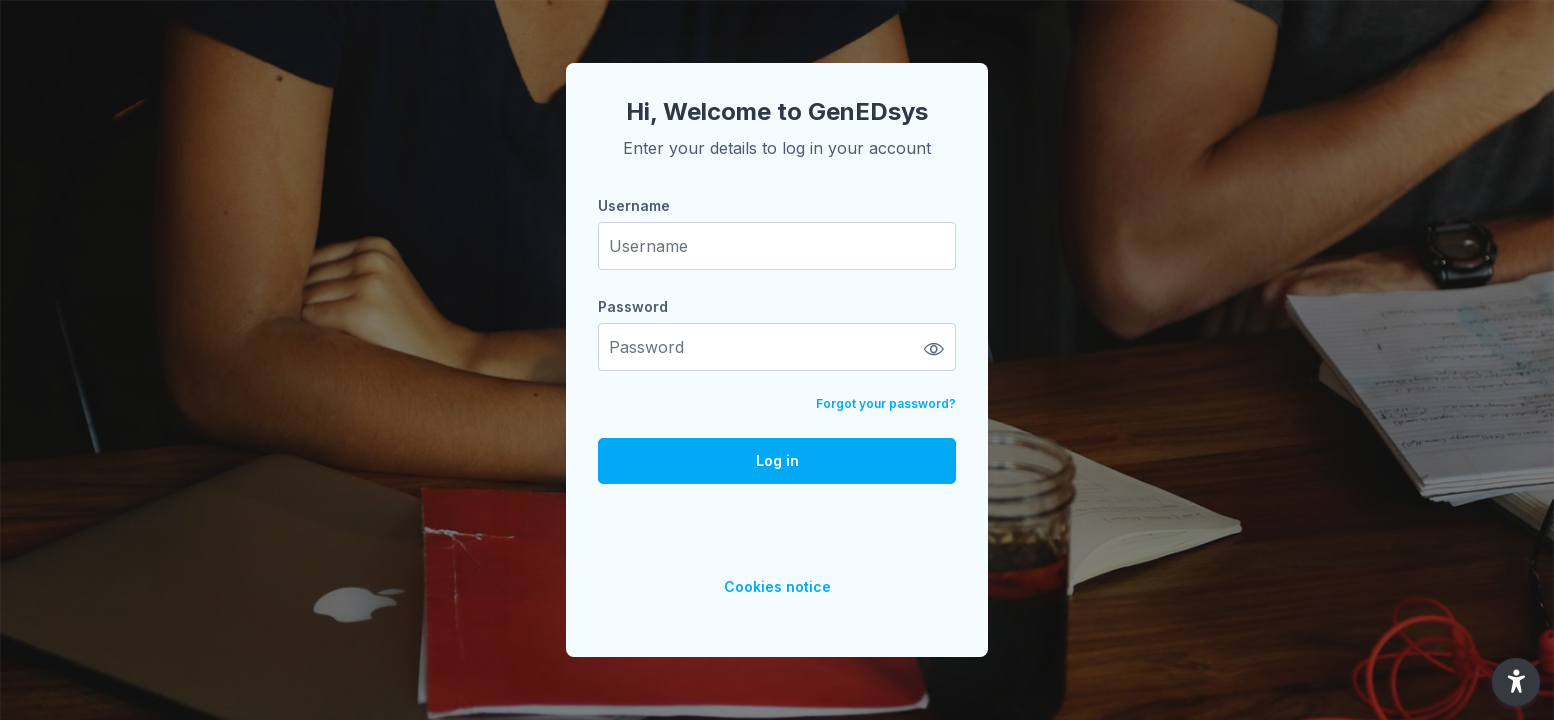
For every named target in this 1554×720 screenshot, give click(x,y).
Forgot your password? (886, 403)
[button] (1516, 682)
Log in (777, 460)
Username (634, 205)
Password (633, 306)
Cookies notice (777, 586)
